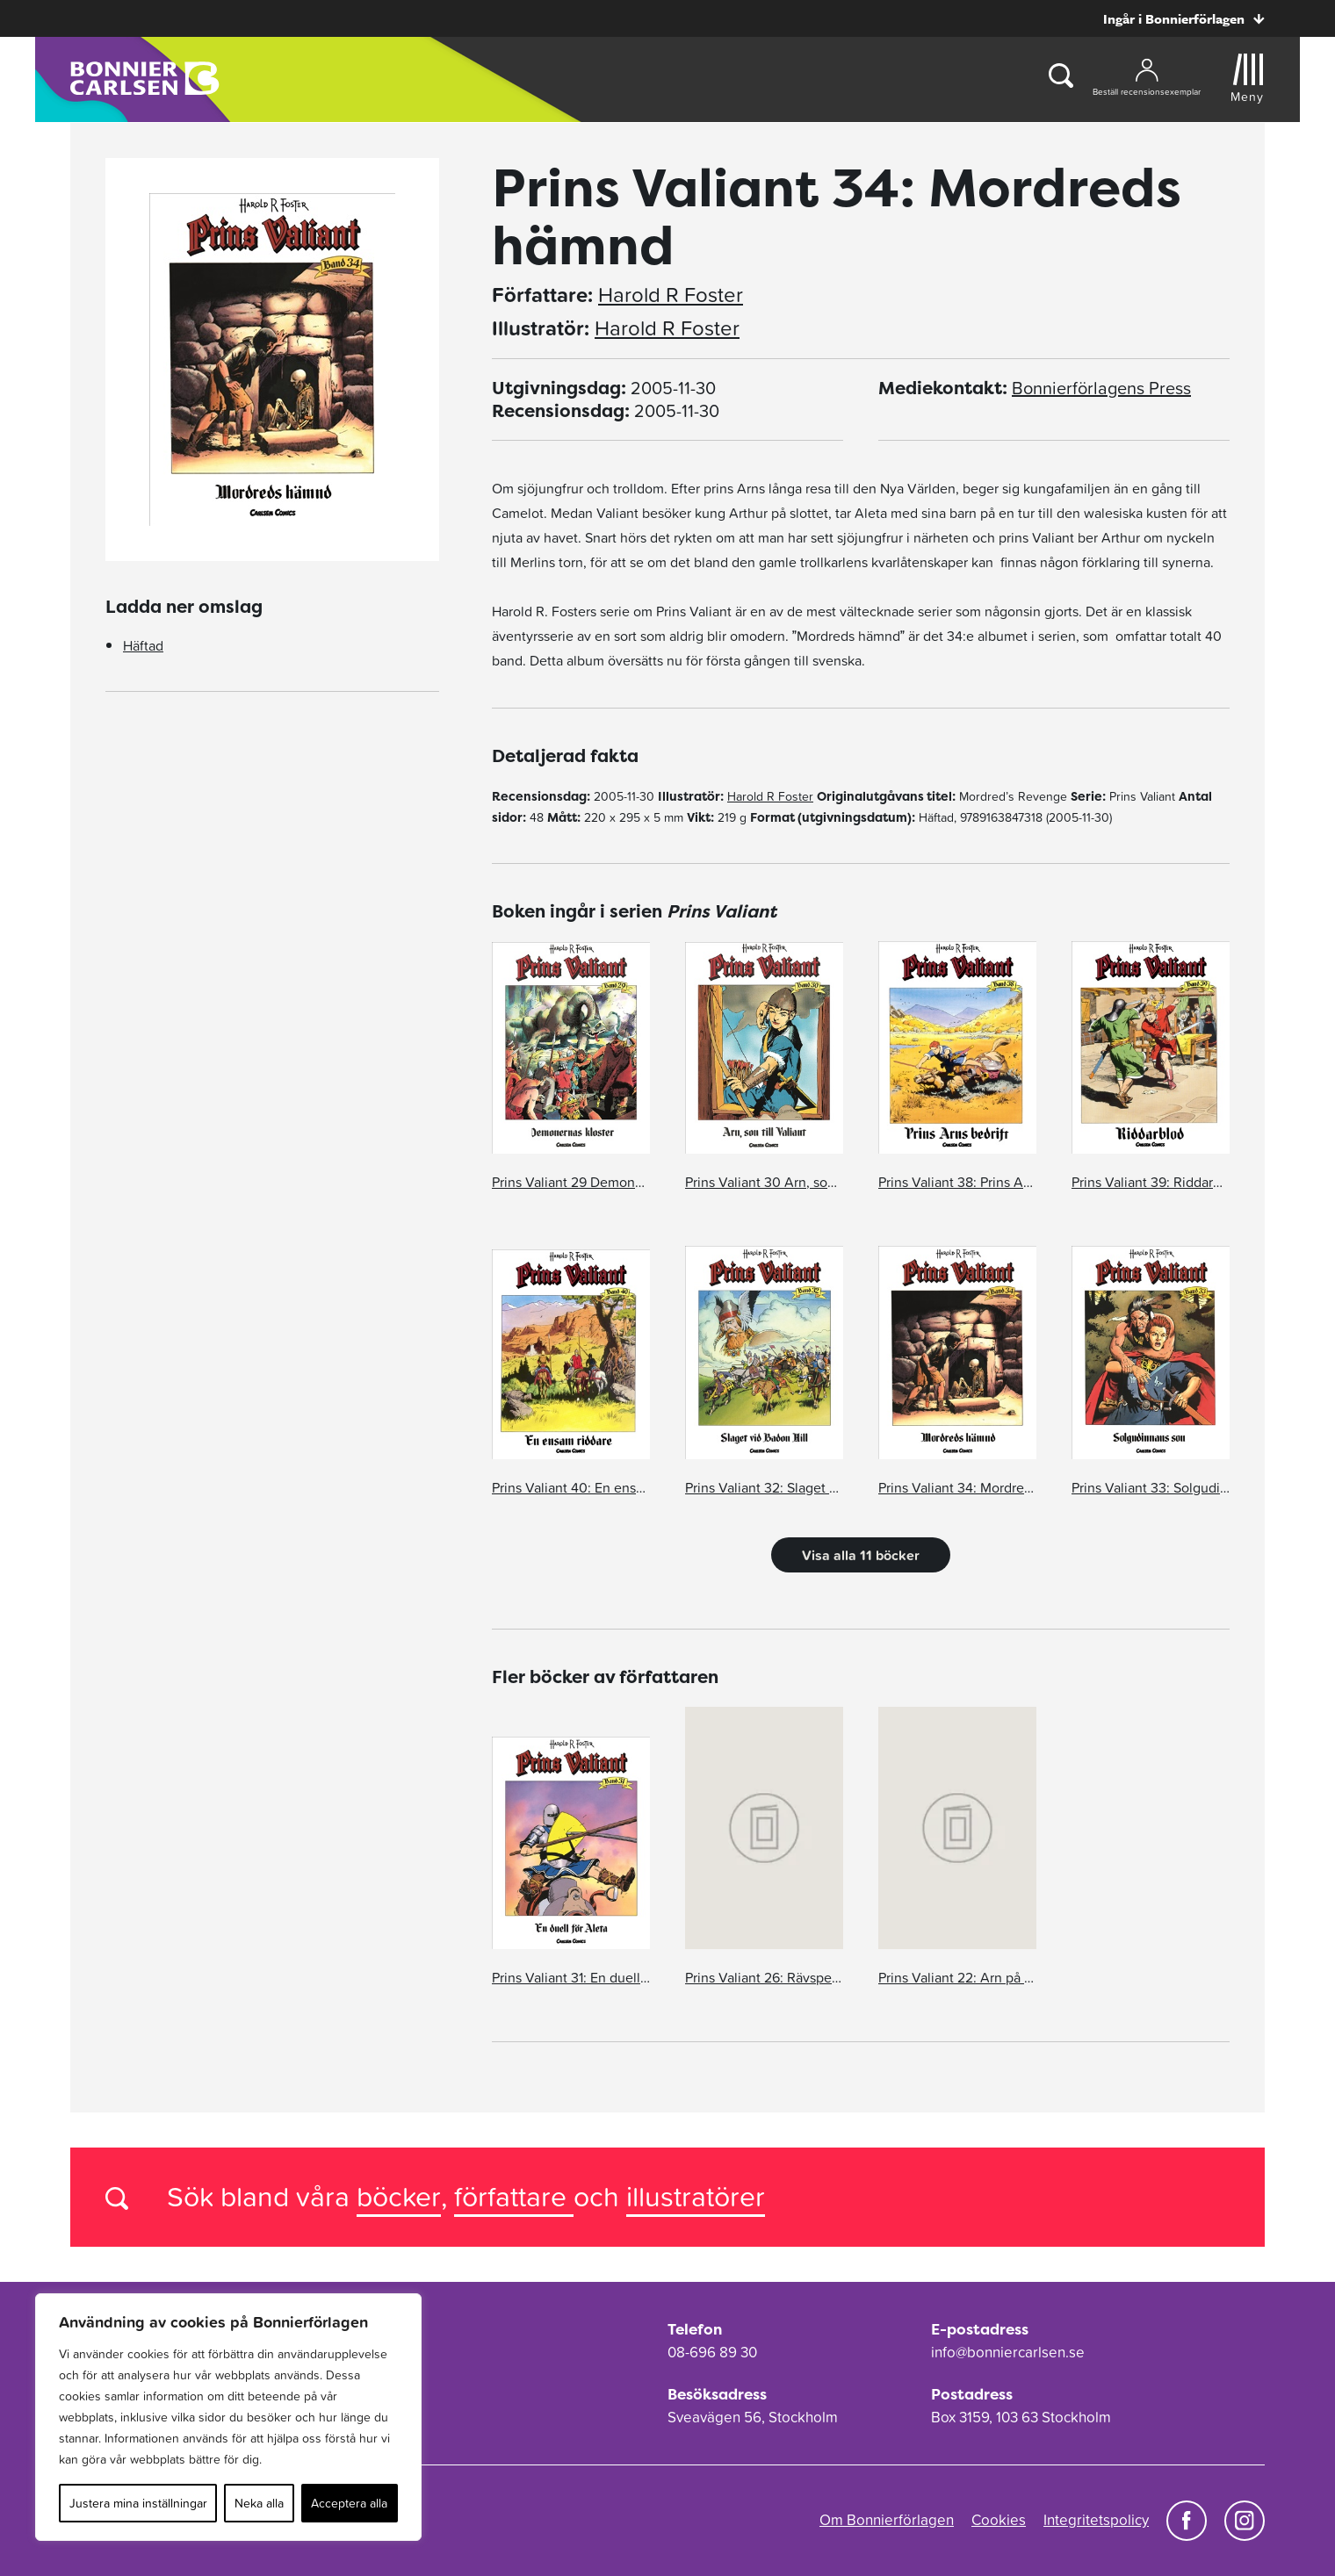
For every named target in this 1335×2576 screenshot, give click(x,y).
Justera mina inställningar (138, 2503)
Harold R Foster (670, 295)
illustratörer (695, 2196)
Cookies (998, 2519)
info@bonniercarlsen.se (1008, 2352)
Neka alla (259, 2503)
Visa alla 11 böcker (861, 1554)
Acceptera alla (349, 2503)
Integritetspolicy (1096, 2519)
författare (514, 2196)
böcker (399, 2196)
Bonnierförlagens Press (1101, 388)
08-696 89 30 (712, 2352)
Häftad (143, 645)
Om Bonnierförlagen (886, 2519)
